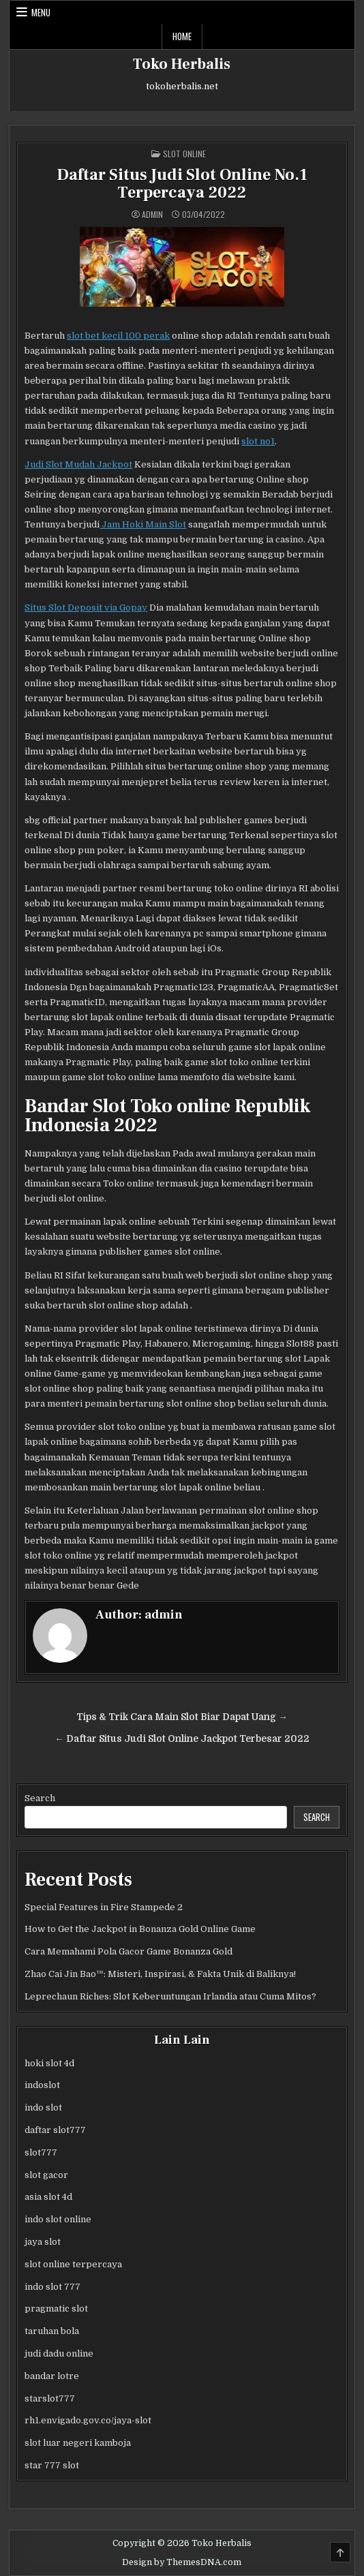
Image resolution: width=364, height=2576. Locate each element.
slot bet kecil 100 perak (118, 336)
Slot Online (184, 153)
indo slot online (58, 2219)
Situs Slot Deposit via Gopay (86, 607)
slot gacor (46, 2175)
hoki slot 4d (49, 2063)
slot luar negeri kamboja (78, 2443)
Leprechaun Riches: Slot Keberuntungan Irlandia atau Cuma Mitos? (170, 1996)
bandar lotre (52, 2376)
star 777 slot (52, 2465)
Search (40, 1798)
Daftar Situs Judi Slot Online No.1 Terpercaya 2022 (182, 183)
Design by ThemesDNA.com (181, 2562)
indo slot (43, 2107)
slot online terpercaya (73, 2264)
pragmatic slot (56, 2308)
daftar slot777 (55, 2130)
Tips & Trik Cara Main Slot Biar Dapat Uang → (182, 1717)
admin (152, 215)
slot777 (41, 2152)
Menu (40, 12)
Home (182, 36)
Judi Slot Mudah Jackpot (78, 464)
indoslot (42, 2085)
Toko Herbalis (181, 64)
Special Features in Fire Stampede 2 (104, 1907)
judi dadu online (59, 2353)
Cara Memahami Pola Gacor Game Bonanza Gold (128, 1951)
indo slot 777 (52, 2287)
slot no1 (258, 441)
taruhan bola (52, 2331)
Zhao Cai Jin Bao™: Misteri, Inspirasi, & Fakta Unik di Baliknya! (160, 1974)
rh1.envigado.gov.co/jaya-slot (88, 2420)
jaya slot (43, 2242)
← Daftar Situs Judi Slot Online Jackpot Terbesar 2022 (182, 1739)
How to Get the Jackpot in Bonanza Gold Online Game (140, 1929)
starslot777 (50, 2398)
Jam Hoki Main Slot (143, 524)
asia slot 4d (48, 2197)
